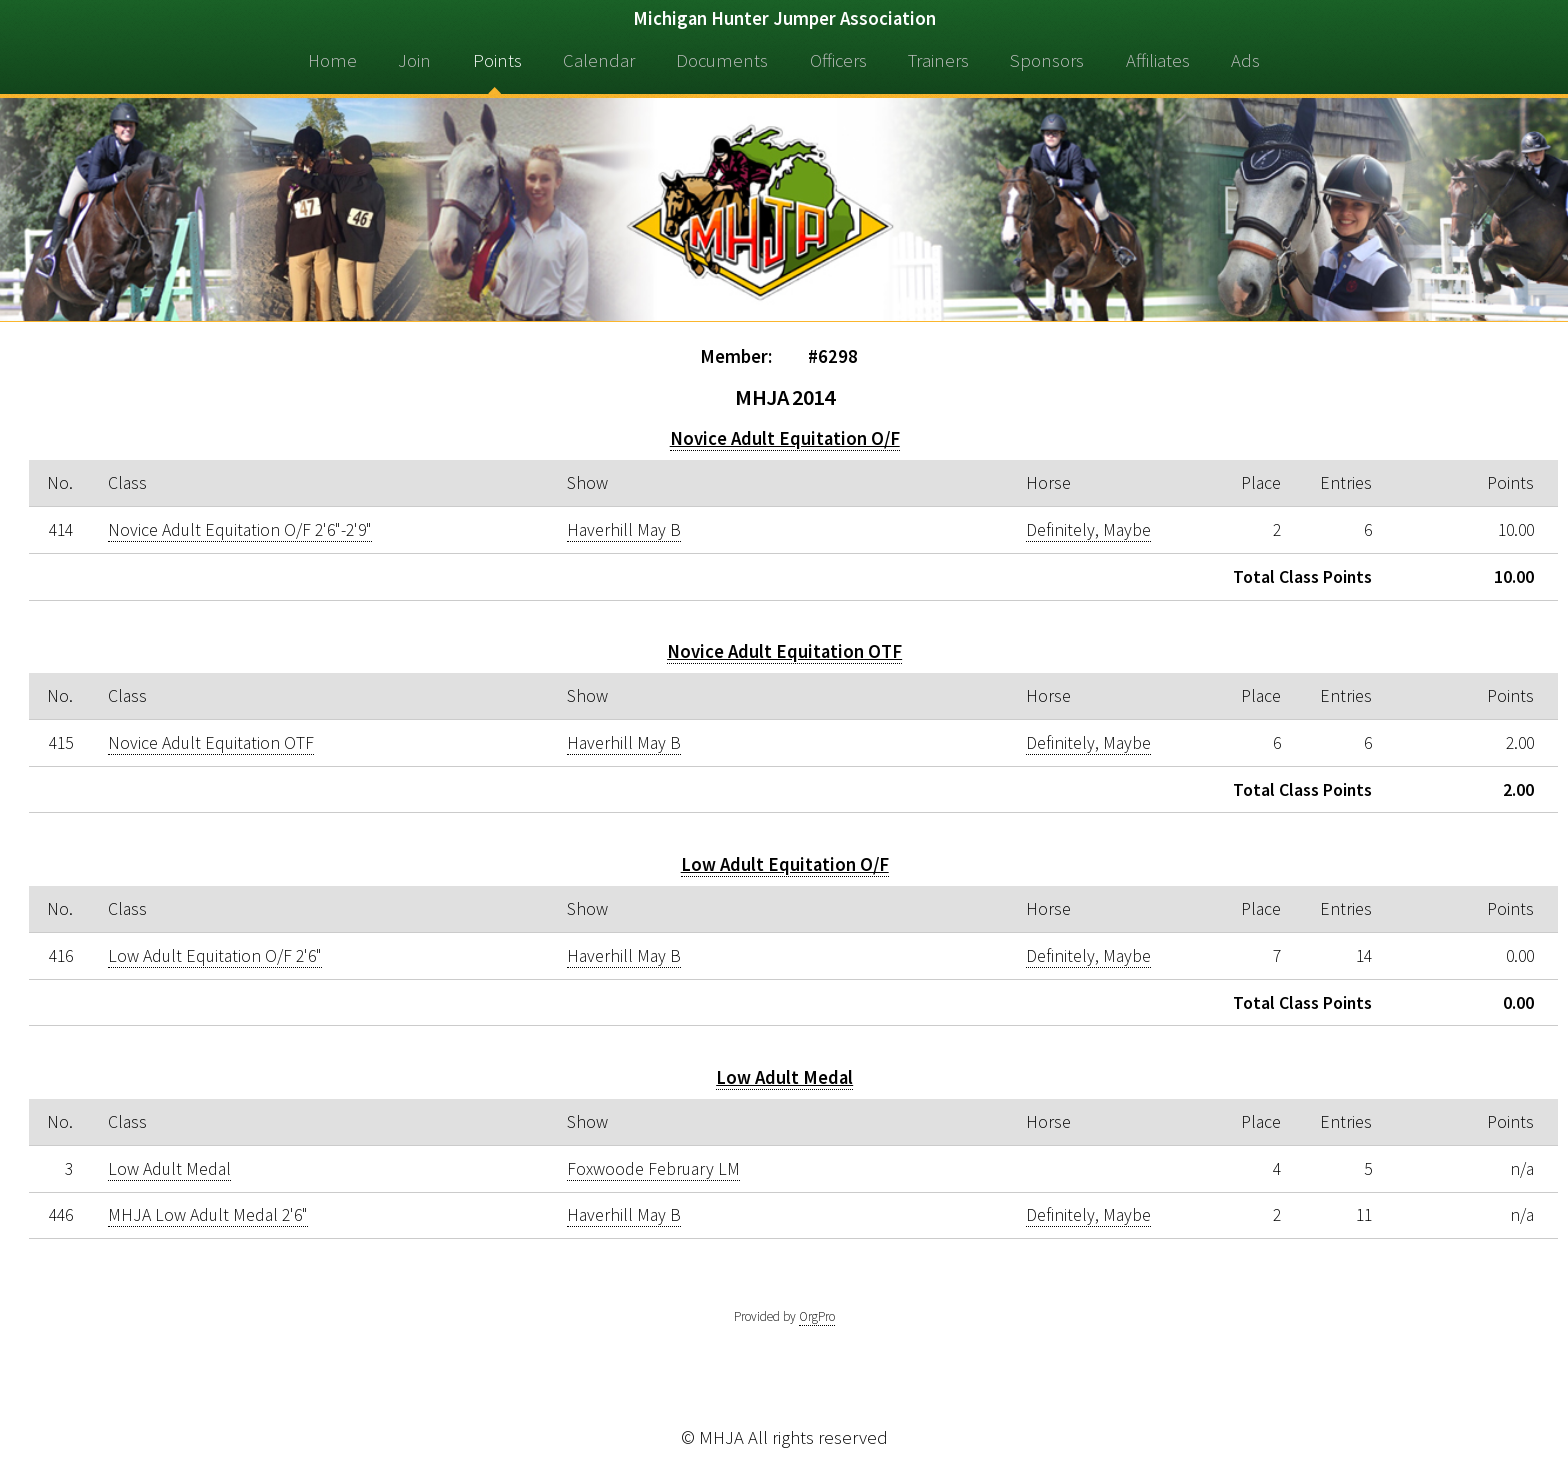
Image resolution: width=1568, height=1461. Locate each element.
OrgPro (817, 1316)
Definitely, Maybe (1088, 530)
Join (414, 60)
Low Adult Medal (784, 1077)
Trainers (938, 60)
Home (332, 60)
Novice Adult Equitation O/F (785, 438)
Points (497, 60)
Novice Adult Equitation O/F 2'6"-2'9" (240, 530)
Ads (1245, 60)
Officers (838, 60)
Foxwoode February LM (653, 1169)
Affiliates (1158, 60)
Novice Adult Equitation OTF (784, 651)
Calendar (599, 60)
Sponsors (1047, 60)
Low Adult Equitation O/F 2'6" (215, 956)
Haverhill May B (624, 530)
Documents (722, 60)
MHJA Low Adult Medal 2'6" (208, 1215)
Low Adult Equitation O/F (785, 864)
